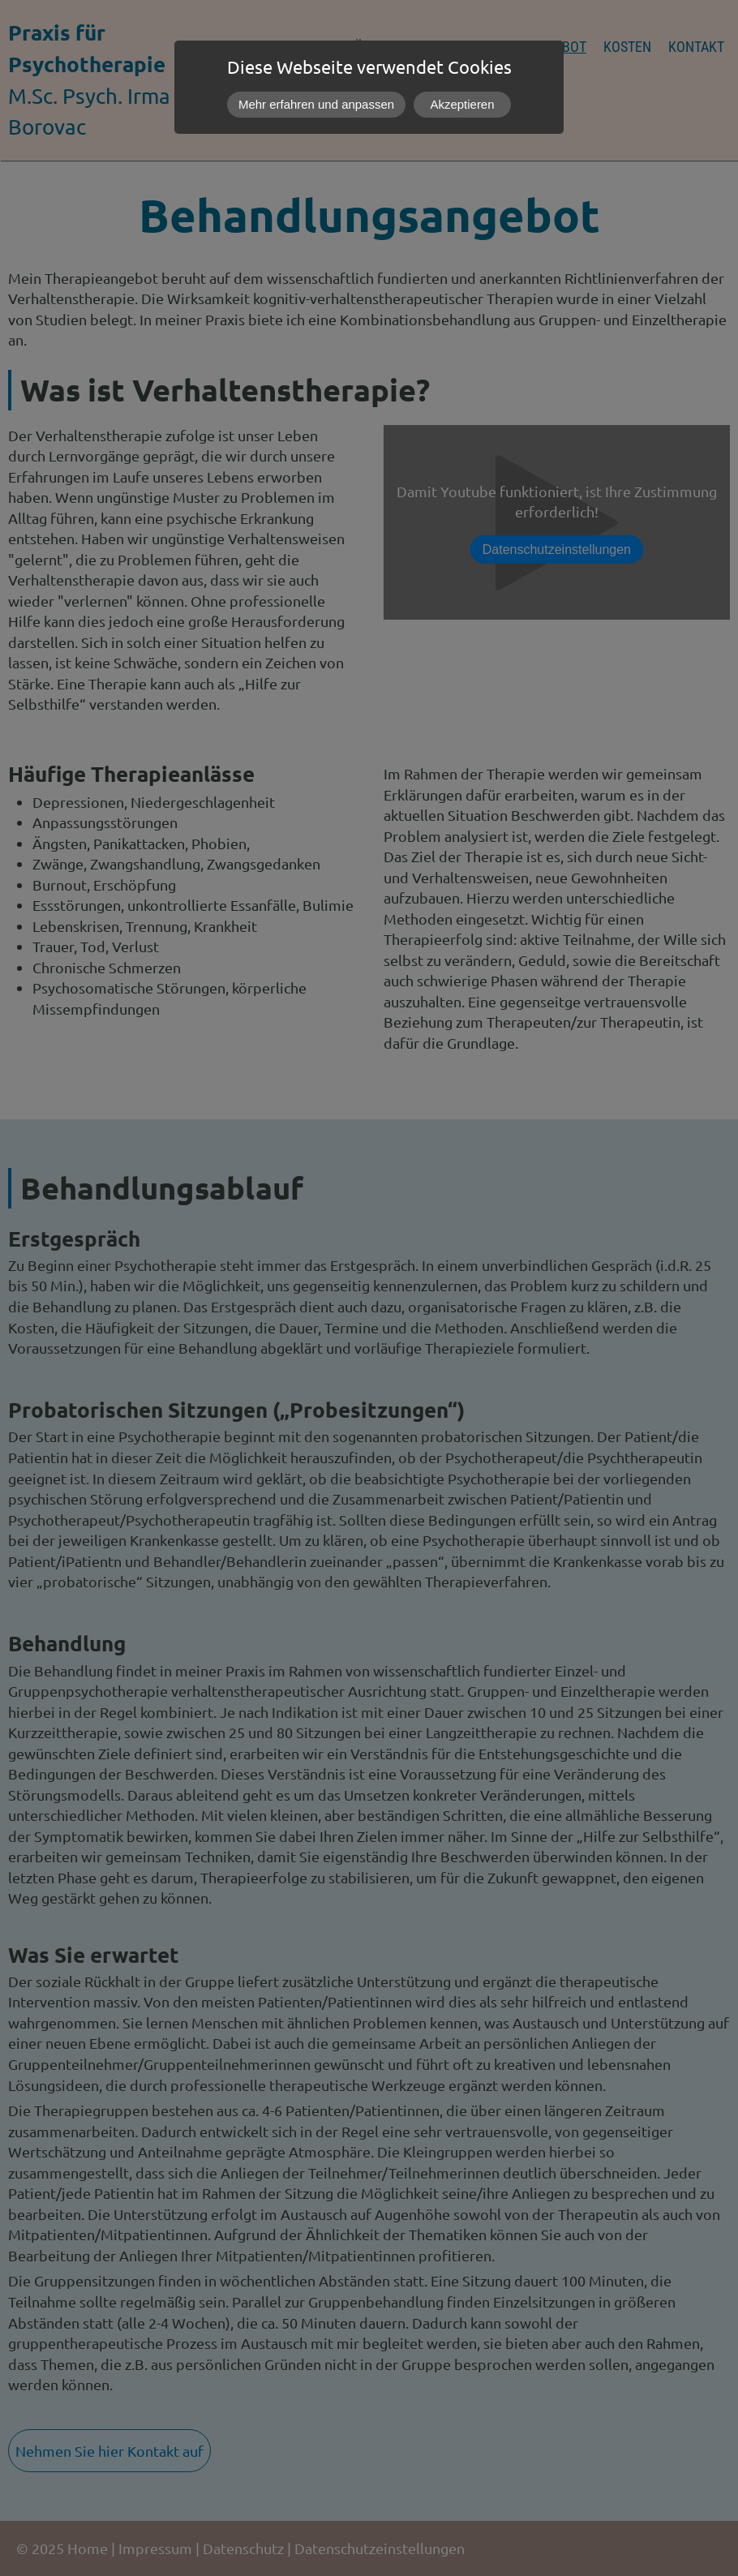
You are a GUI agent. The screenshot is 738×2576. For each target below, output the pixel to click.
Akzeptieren (463, 104)
